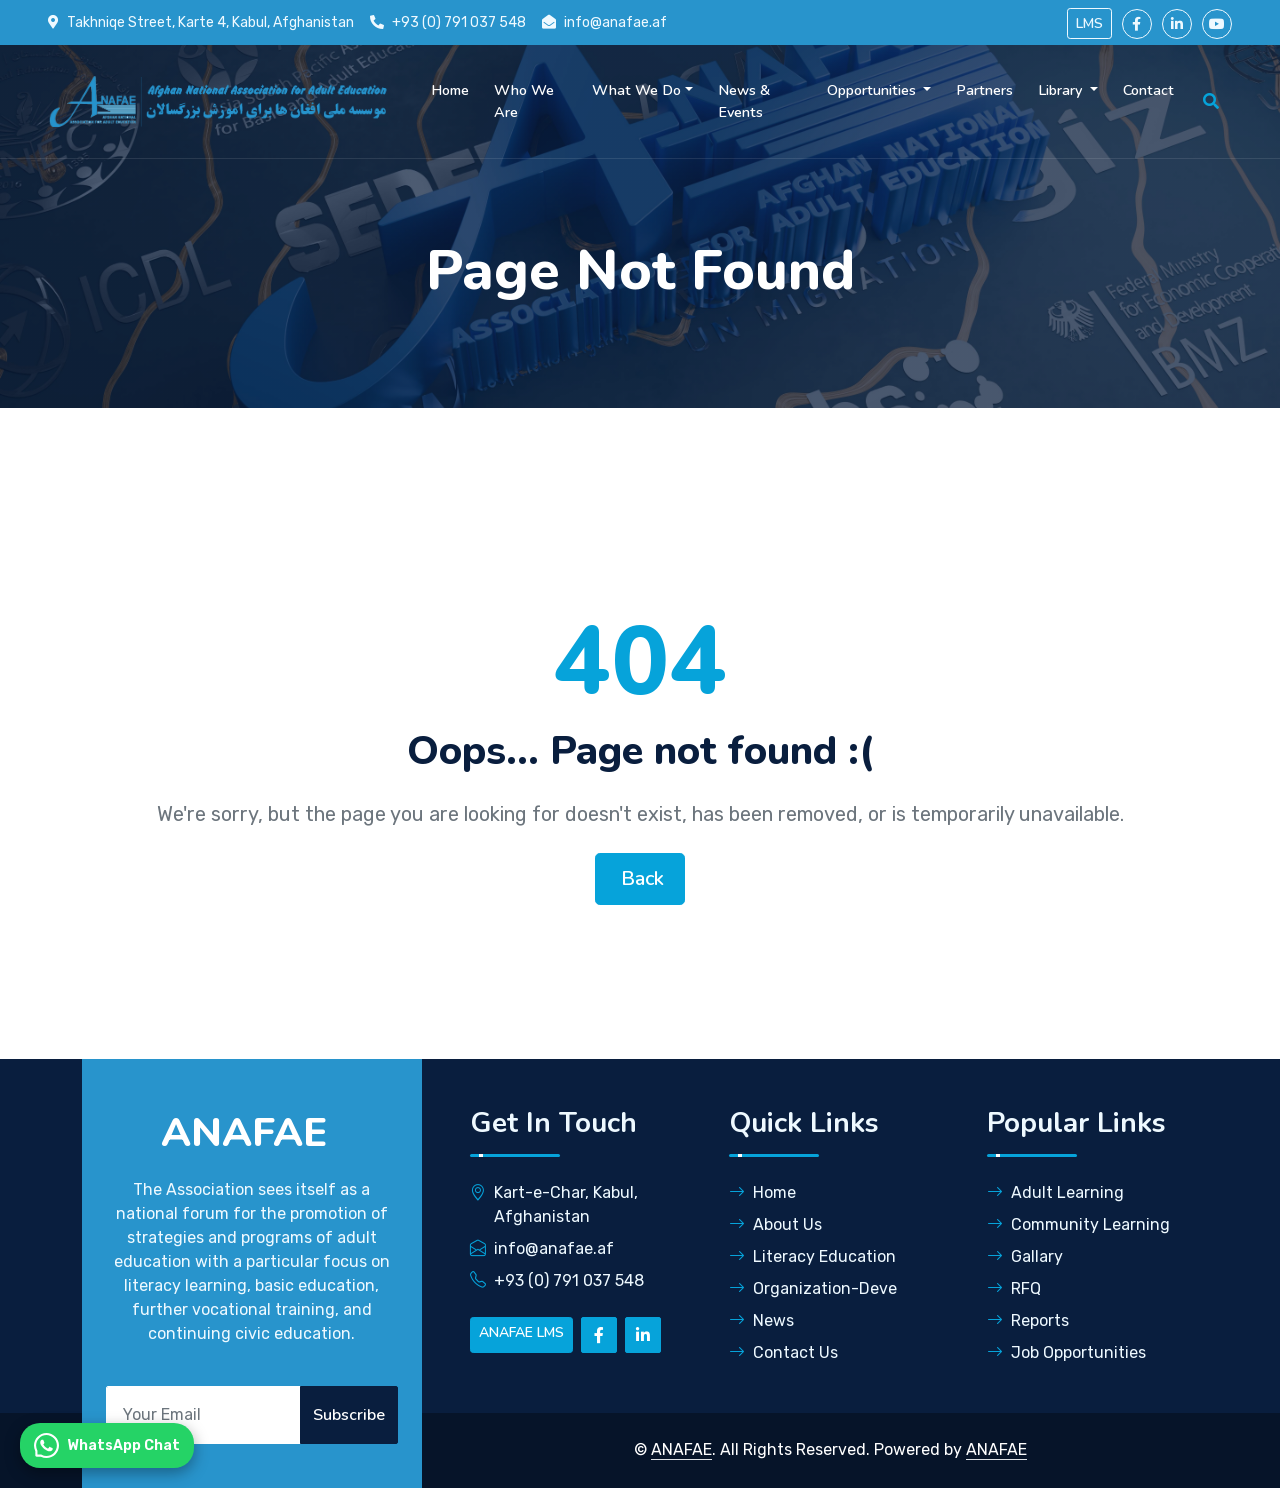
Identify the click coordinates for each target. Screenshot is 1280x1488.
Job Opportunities (1066, 1352)
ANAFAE (681, 1449)
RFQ (1014, 1288)
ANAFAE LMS (521, 1332)
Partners (984, 90)
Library (1062, 90)
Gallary (1025, 1256)
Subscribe (349, 1415)
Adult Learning (1055, 1192)
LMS (1089, 23)
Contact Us (783, 1352)
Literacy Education (812, 1256)
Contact (1148, 90)
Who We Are (524, 101)
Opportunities (873, 90)
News (761, 1320)
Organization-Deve (813, 1288)
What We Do (636, 90)
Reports (1028, 1320)
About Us (775, 1224)
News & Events (744, 101)
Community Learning (1078, 1224)
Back (640, 878)
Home (450, 90)
